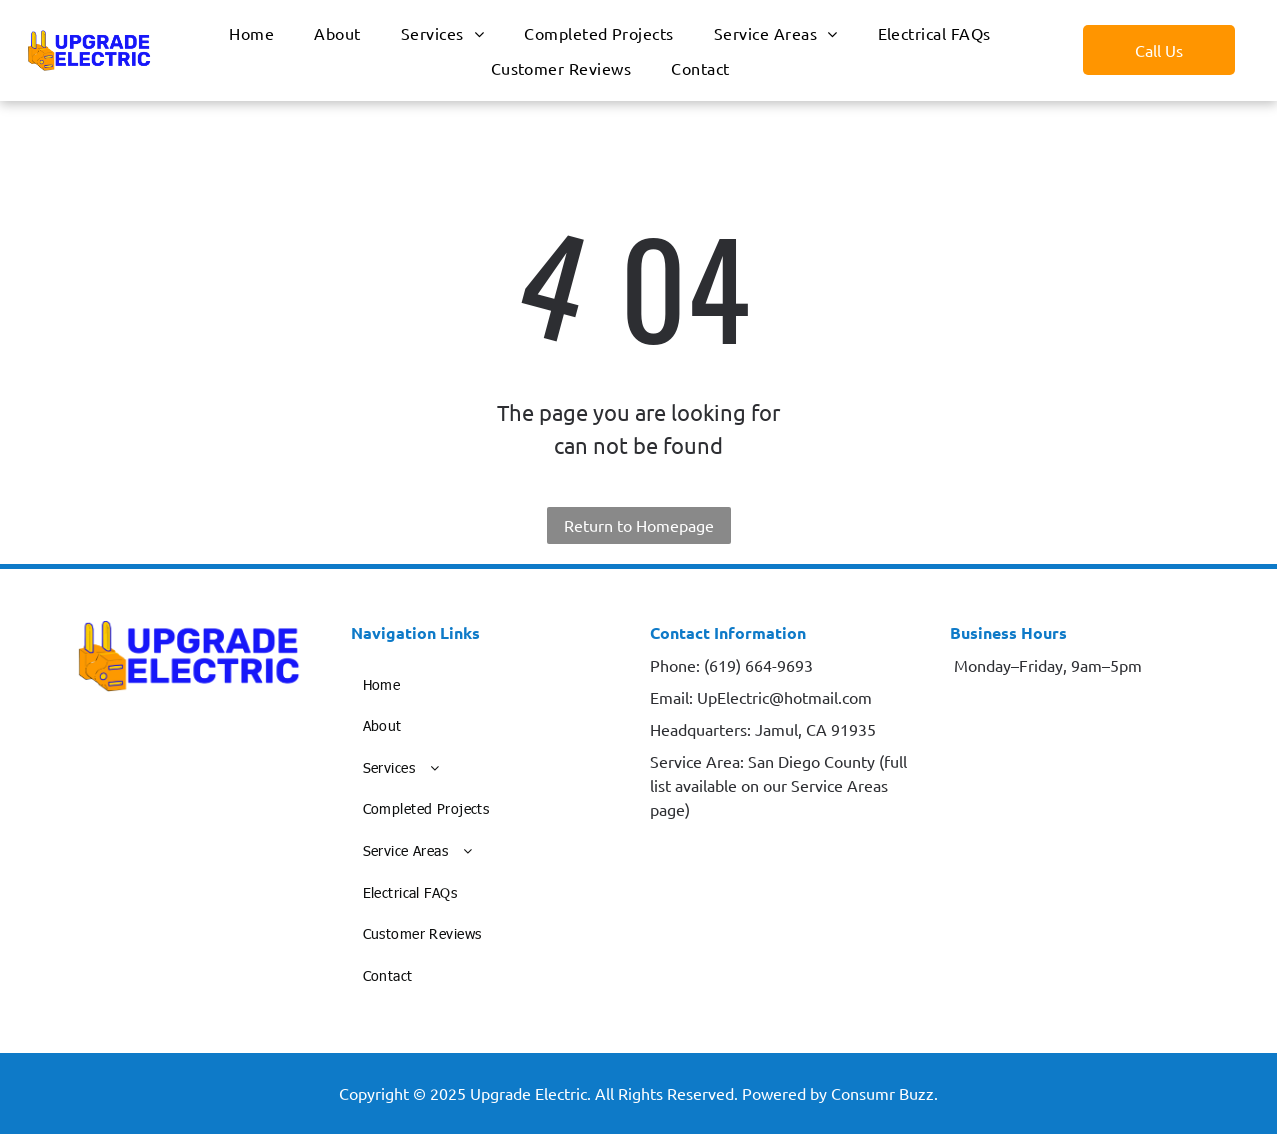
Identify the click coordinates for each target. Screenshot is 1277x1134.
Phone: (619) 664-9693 (731, 665)
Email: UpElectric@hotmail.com (761, 697)
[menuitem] (251, 33)
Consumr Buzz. (884, 1093)
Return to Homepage (639, 525)
